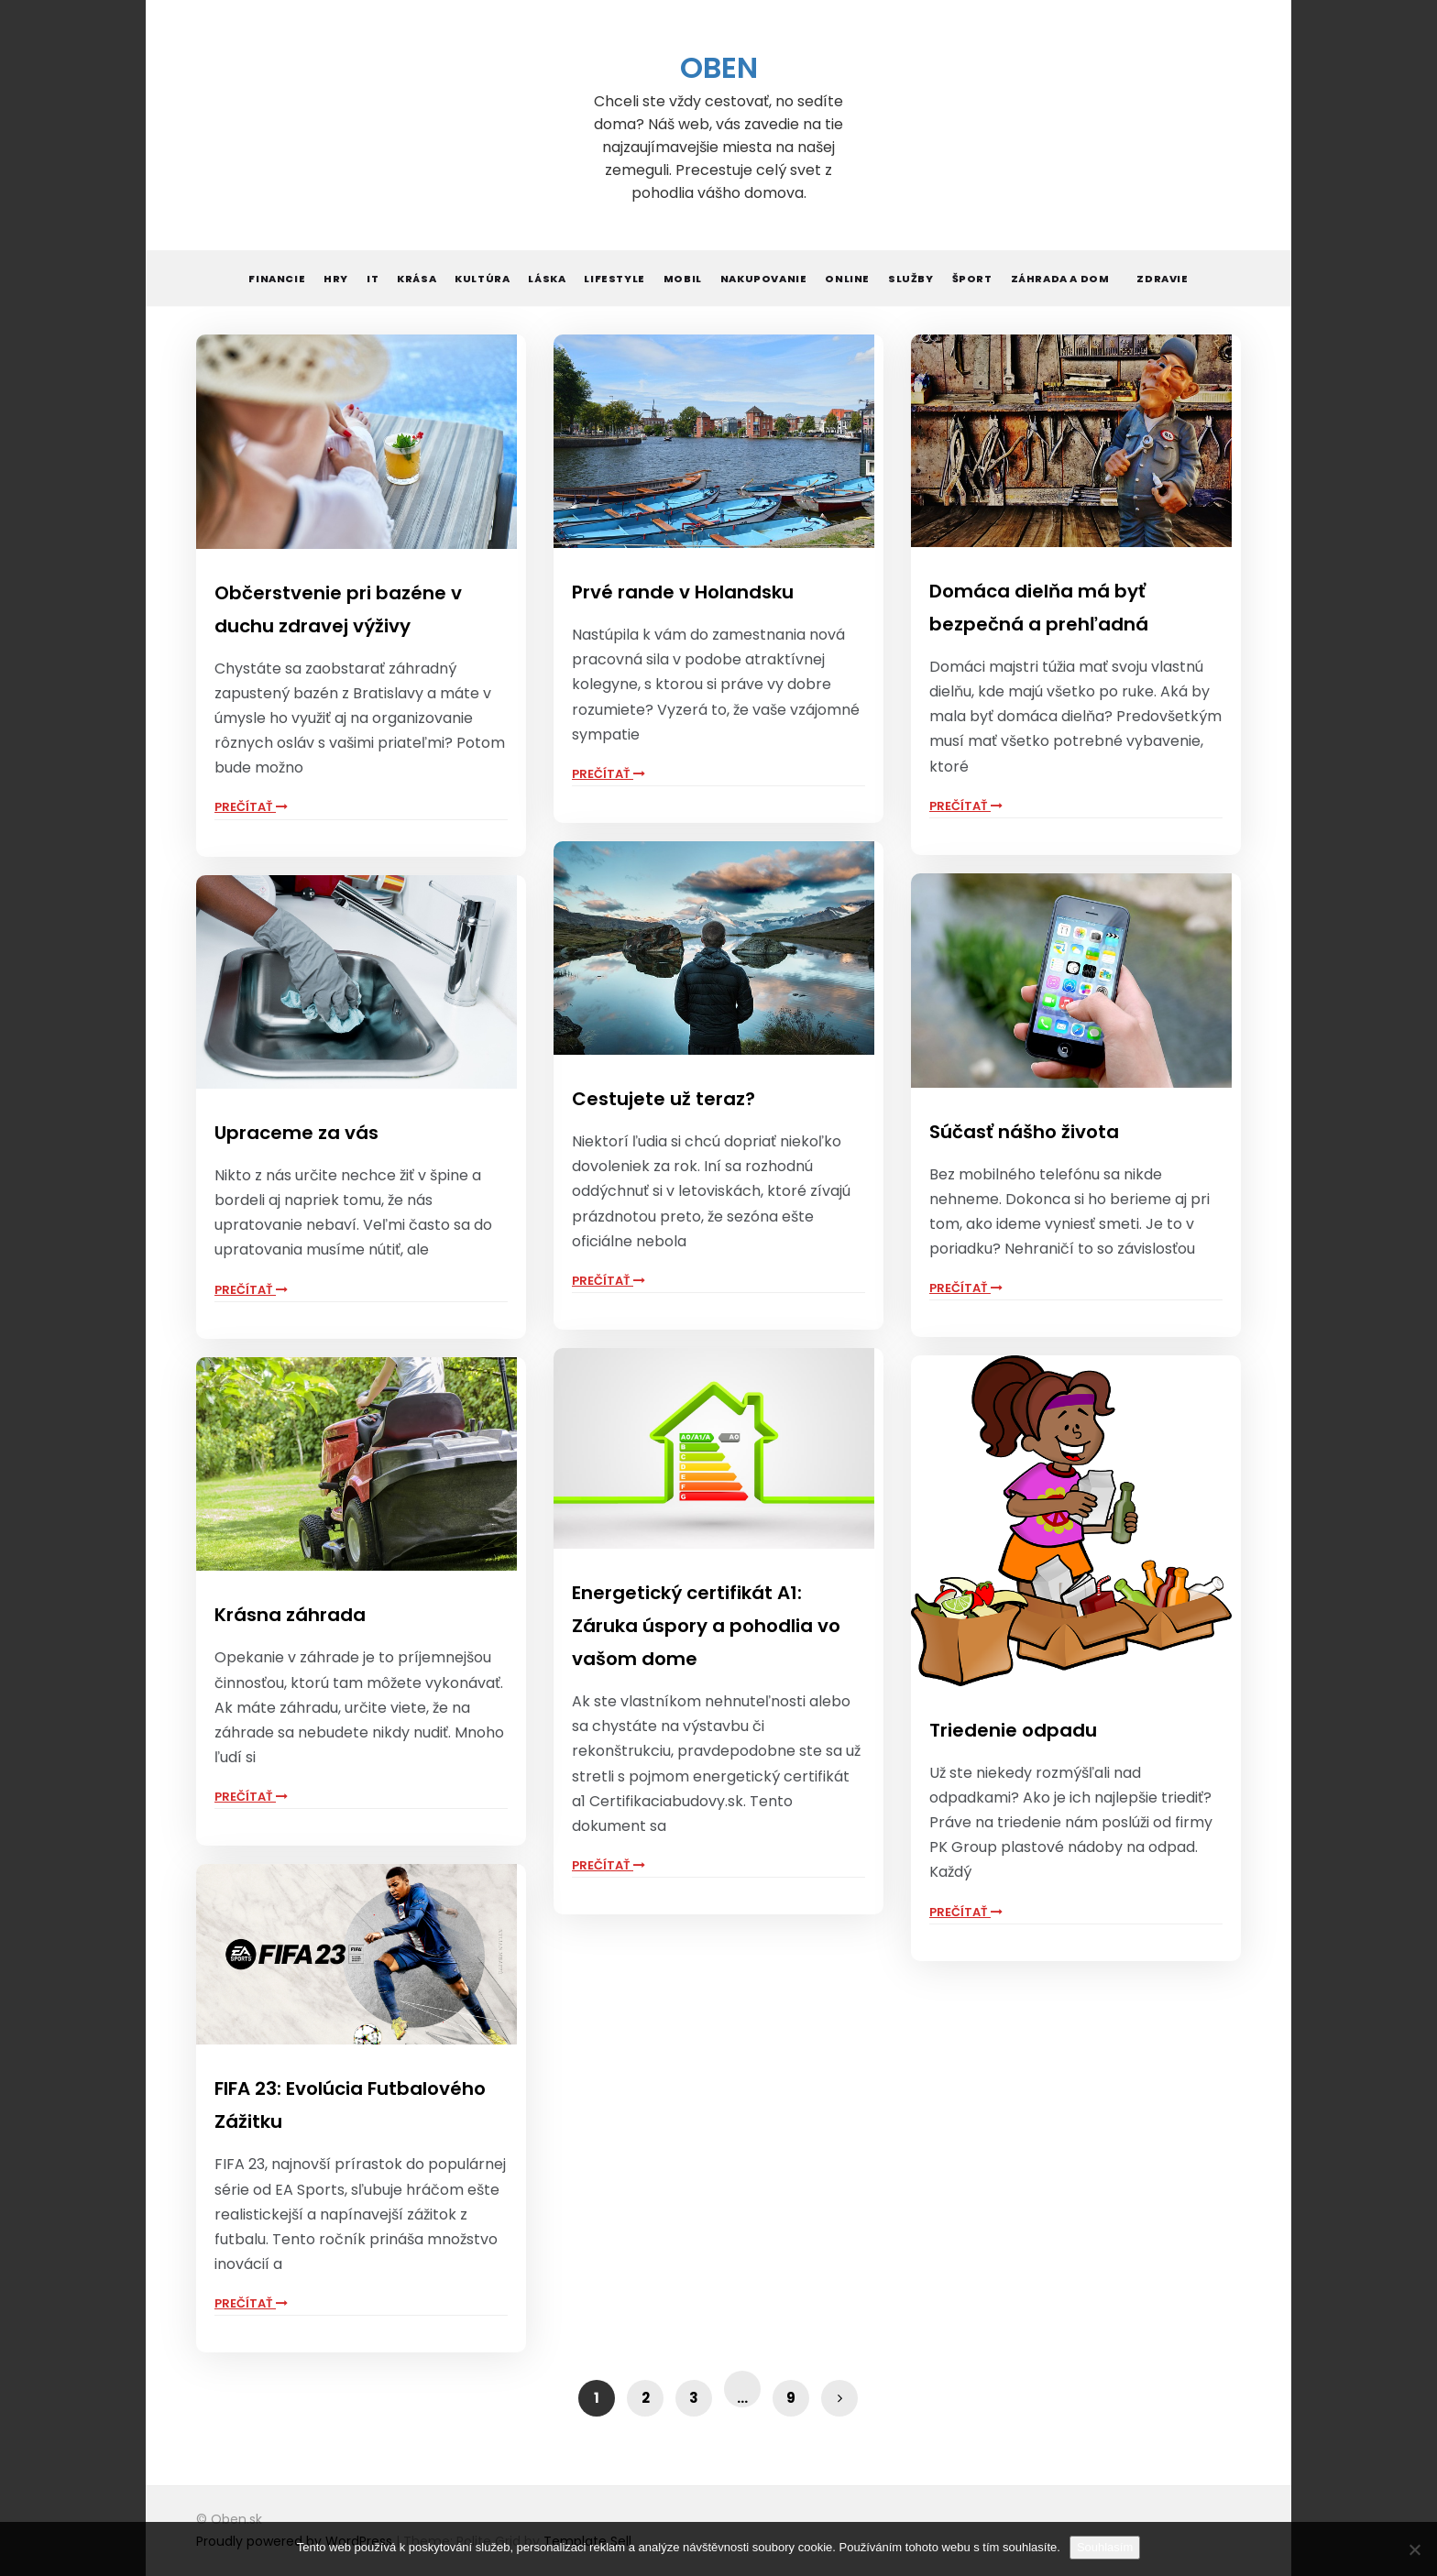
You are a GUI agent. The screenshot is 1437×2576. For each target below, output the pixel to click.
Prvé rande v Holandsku (683, 592)
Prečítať (251, 807)
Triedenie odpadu (1013, 1730)
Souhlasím (1105, 2547)
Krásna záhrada (290, 1615)
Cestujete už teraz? (663, 1099)
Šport (972, 278)
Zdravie (1162, 278)
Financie (276, 278)
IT (372, 278)
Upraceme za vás (296, 1132)
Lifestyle (614, 278)
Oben (719, 67)
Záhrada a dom (1060, 278)
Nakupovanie (763, 278)
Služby (911, 278)
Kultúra (482, 278)
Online (847, 278)
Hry (336, 278)
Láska (546, 278)
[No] (1414, 2549)
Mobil (683, 278)
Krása (416, 278)
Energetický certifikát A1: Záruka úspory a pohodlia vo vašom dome (706, 1626)
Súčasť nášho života (1024, 1132)
